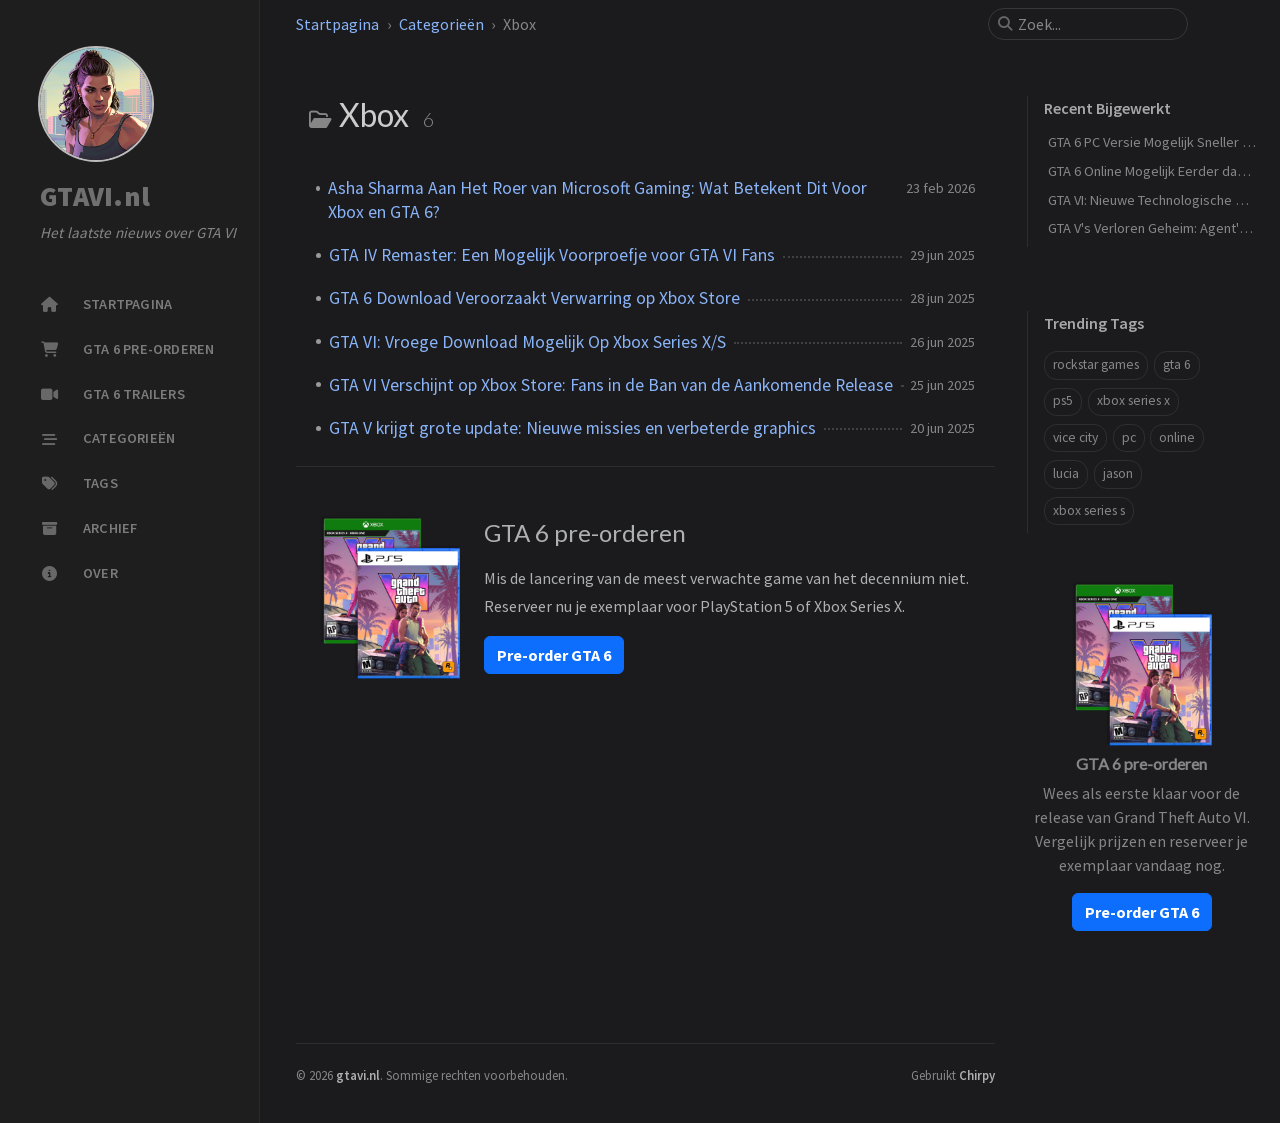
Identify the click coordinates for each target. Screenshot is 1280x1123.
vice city (1075, 437)
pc (1129, 437)
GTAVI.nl (95, 197)
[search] (1096, 24)
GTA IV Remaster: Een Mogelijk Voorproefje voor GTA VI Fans (552, 255)
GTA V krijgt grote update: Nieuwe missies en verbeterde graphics (572, 428)
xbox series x (1133, 400)
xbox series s (1089, 510)
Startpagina (337, 24)
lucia (1066, 473)
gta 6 (1177, 364)
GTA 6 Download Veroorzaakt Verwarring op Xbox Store (534, 298)
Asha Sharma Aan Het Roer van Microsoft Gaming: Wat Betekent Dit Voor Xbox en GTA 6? (597, 200)
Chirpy (977, 1075)
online (1177, 437)
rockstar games (1096, 364)
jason (1118, 473)
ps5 (1063, 400)
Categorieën (441, 24)
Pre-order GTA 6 (554, 655)
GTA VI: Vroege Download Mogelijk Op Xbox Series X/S (527, 342)
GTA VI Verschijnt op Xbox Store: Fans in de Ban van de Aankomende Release (611, 385)
